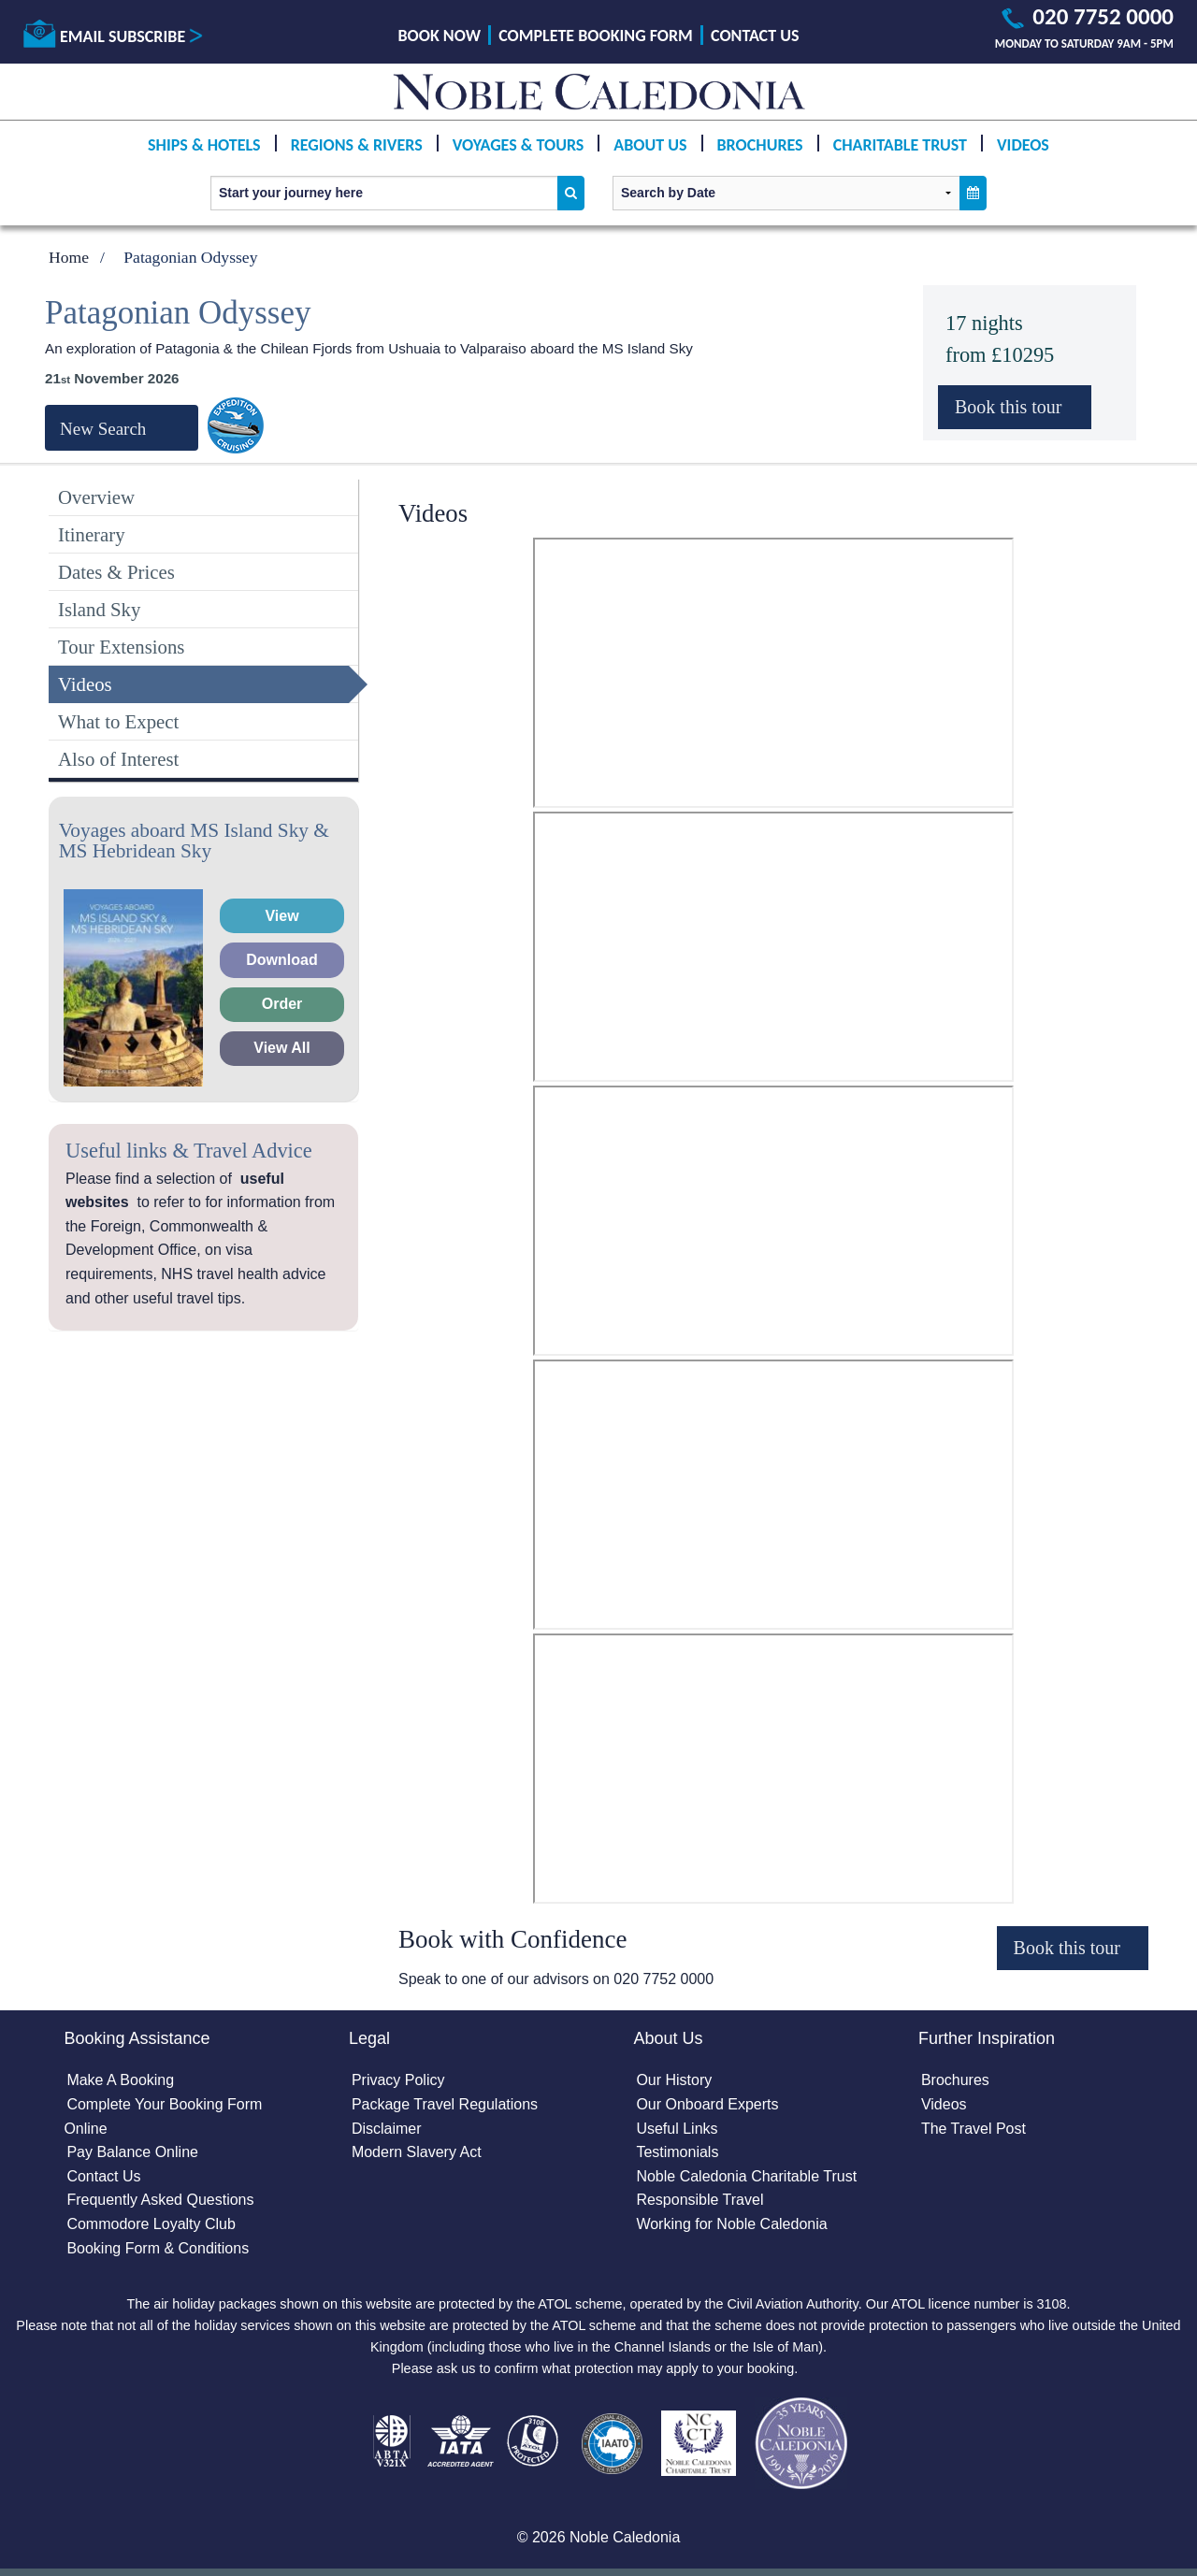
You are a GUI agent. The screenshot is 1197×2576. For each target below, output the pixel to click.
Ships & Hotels (204, 145)
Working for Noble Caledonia (731, 2224)
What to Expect (118, 721)
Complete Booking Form (595, 35)
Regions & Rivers (357, 145)
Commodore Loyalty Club (151, 2224)
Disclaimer (387, 2129)
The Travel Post (973, 2129)
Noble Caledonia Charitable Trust (746, 2176)
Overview (96, 497)
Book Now (439, 35)
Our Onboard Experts (707, 2104)
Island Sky (99, 609)
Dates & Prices (116, 572)
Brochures (760, 145)
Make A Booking (120, 2080)
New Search (103, 429)
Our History (674, 2080)
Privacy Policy (398, 2080)
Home (69, 257)
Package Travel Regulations (445, 2104)
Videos (1023, 145)
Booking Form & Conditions (157, 2248)
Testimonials (677, 2152)
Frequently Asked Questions (159, 2200)
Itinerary (91, 534)
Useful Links (676, 2129)
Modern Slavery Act (417, 2152)
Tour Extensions (121, 646)
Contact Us (755, 35)
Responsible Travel (699, 2200)
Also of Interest (118, 759)
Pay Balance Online (132, 2152)
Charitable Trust (900, 145)
